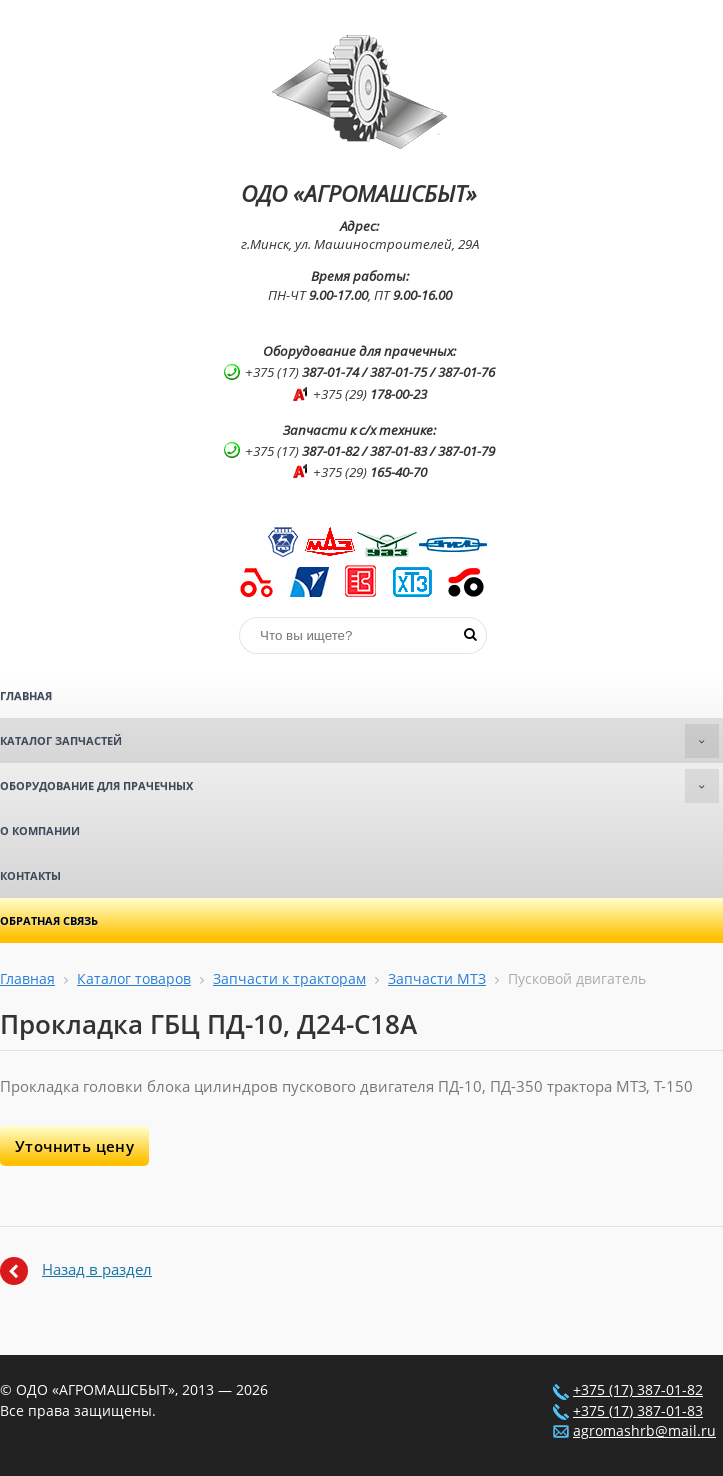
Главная (26, 695)
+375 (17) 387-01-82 (638, 1390)
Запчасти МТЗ (437, 979)
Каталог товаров (134, 979)
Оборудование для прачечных (359, 786)
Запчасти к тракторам (289, 979)
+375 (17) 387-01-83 (638, 1411)
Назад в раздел (97, 1269)
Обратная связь (49, 920)
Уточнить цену (74, 1146)
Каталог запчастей (359, 741)
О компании (40, 830)
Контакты (30, 875)
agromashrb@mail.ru (644, 1431)
